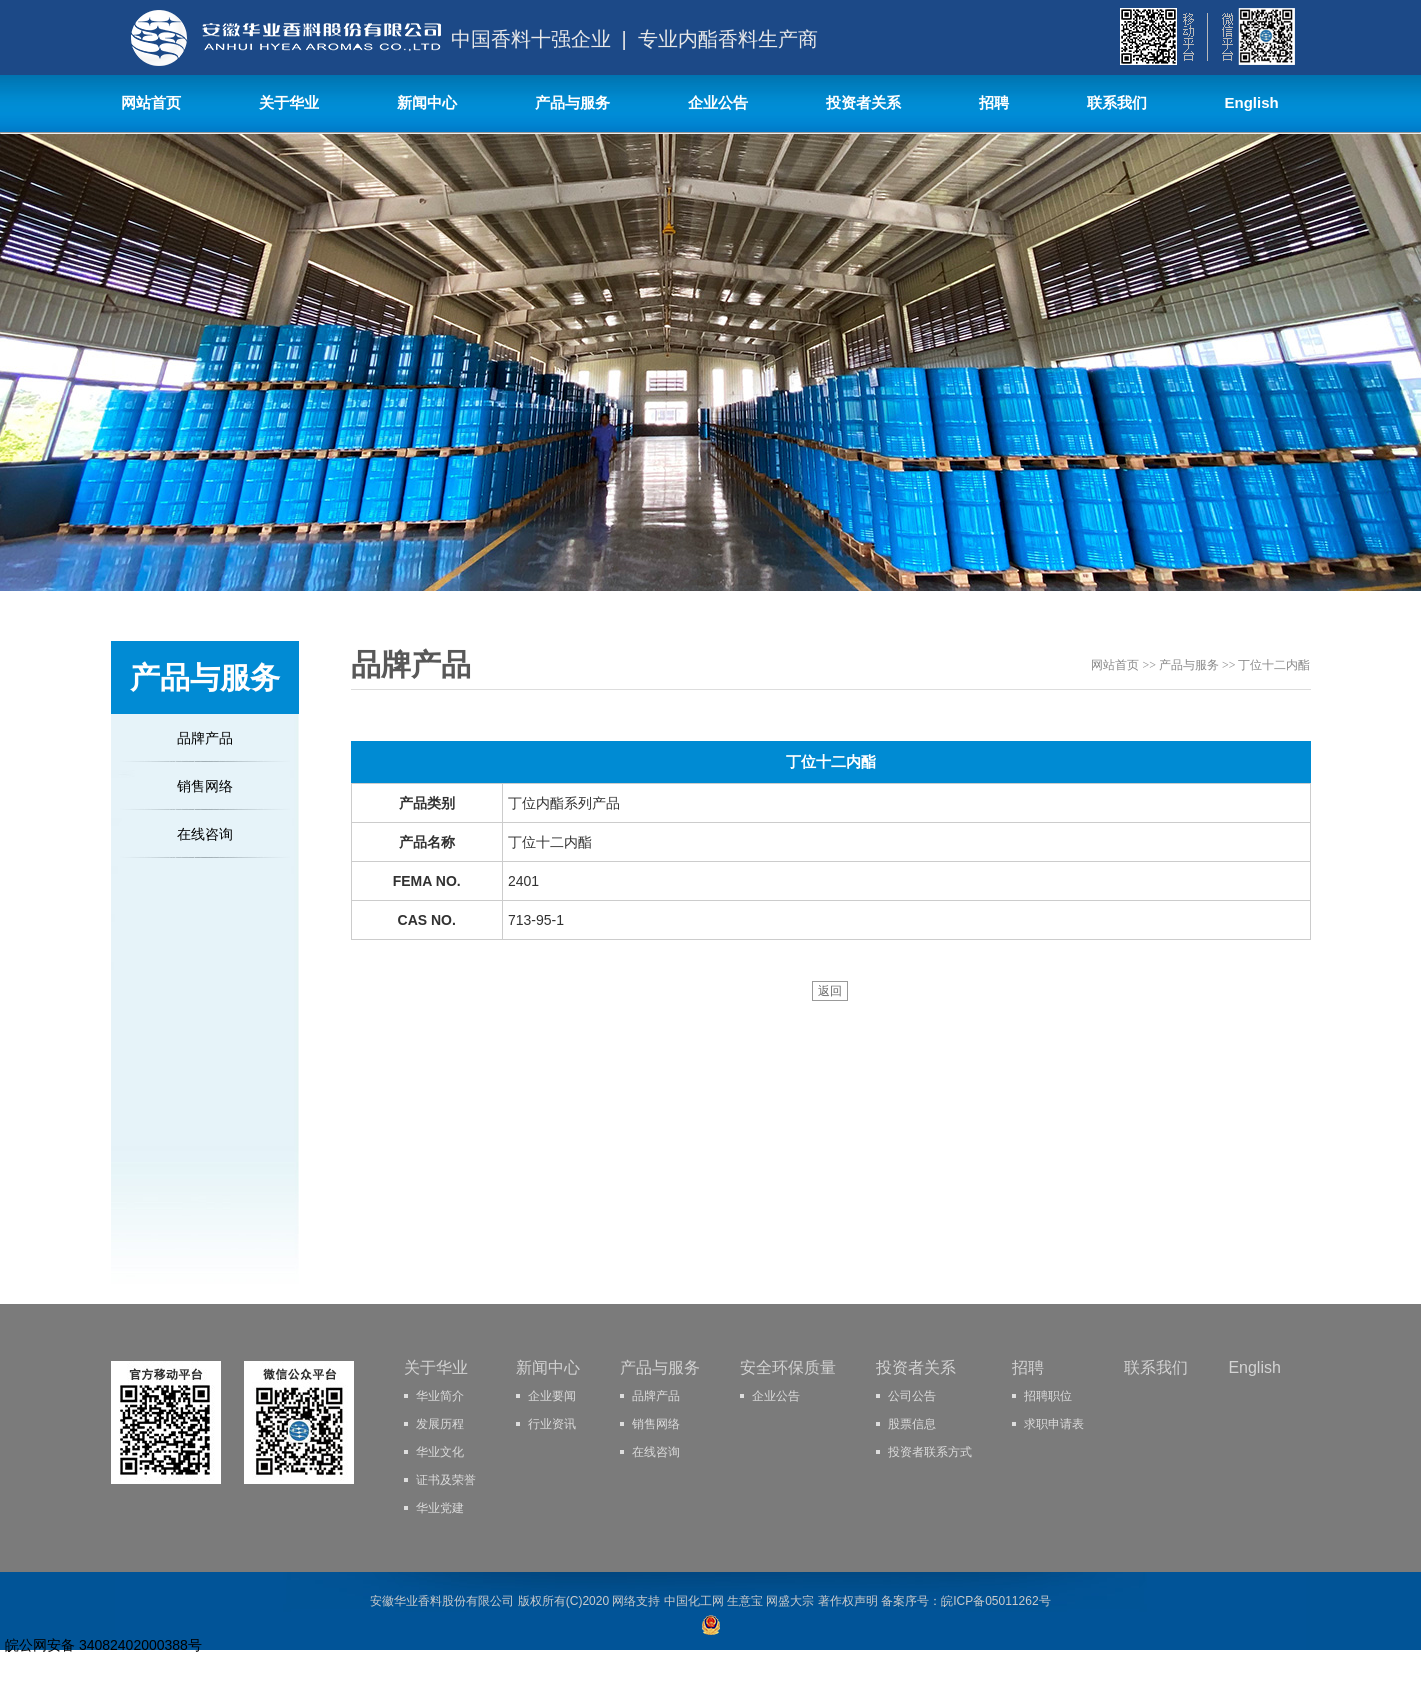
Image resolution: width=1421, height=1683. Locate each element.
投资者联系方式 (930, 1452)
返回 (830, 991)
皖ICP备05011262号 (995, 1601)
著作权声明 (848, 1601)
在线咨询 (205, 834)
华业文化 (440, 1452)
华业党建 (440, 1508)
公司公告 (912, 1396)
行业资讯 (552, 1424)
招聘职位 (1048, 1396)
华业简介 (440, 1396)
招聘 (994, 102)
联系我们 (1117, 102)
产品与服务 (572, 102)
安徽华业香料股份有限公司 (442, 1601)
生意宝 (745, 1601)
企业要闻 (552, 1396)
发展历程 (440, 1424)
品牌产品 (205, 738)
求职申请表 (1054, 1424)
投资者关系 (863, 102)
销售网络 (205, 786)
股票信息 (912, 1424)
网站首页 (151, 102)
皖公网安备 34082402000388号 (103, 1645)
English (1252, 102)
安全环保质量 (788, 1367)
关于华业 (289, 102)
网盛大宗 (790, 1601)
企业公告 (718, 102)
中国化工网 (694, 1601)
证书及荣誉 (446, 1480)
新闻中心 (427, 102)
